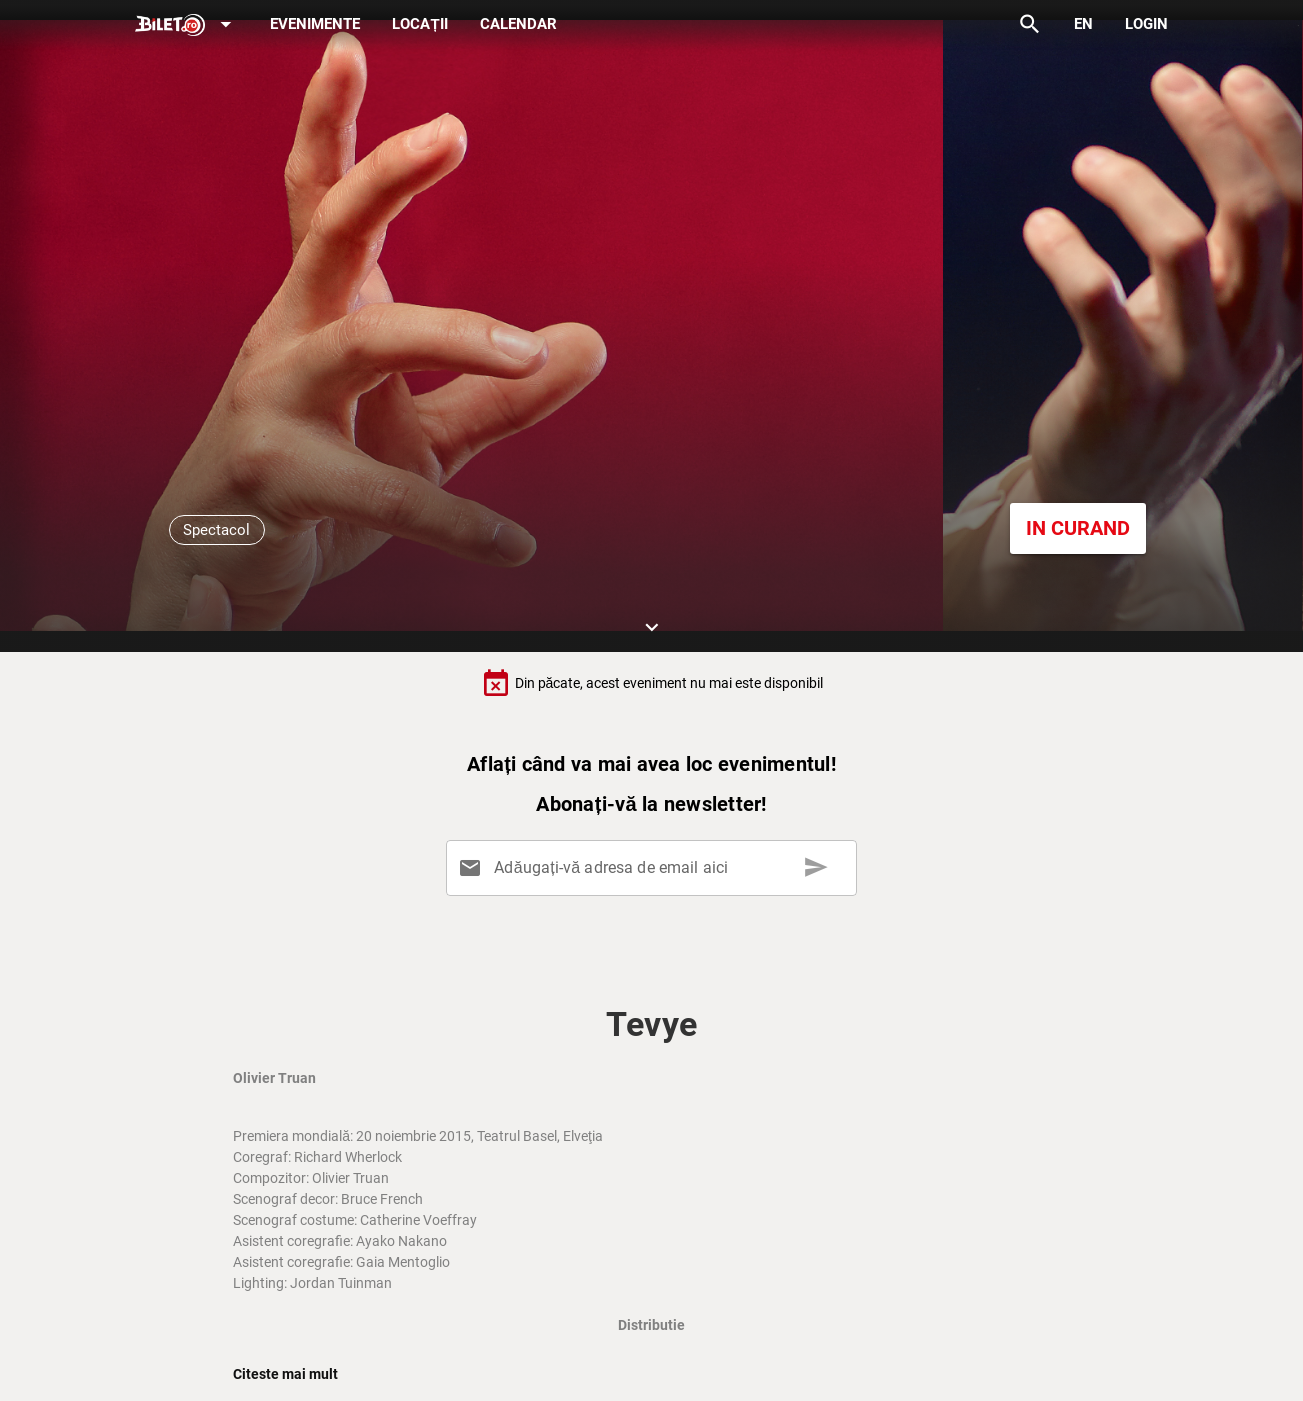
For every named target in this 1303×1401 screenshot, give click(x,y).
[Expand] (187, 25)
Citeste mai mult (285, 1374)
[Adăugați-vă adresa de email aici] (655, 868)
